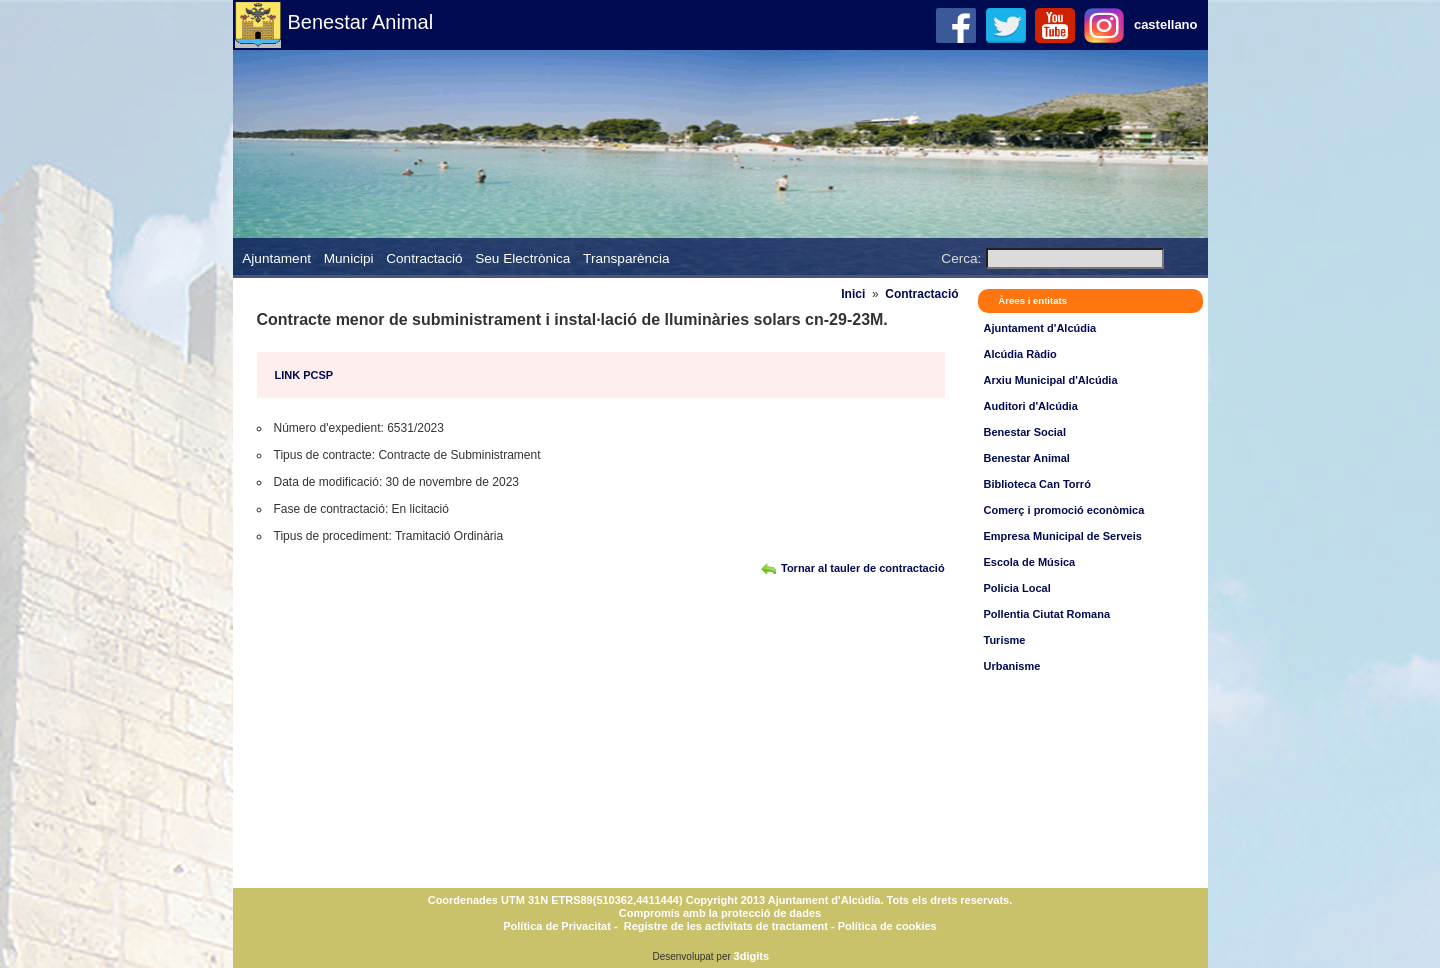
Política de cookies (886, 926)
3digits (751, 956)
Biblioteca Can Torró (1037, 484)
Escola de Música (1030, 562)
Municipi (349, 258)
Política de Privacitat (557, 926)
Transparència (626, 258)
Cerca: (961, 258)
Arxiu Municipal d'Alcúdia (1051, 380)
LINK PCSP (304, 375)
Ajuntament (276, 258)
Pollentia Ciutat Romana (1047, 614)
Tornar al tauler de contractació (863, 568)
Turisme (1005, 640)
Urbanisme (1012, 666)
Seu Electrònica (522, 258)
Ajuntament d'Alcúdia (1040, 328)
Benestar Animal (361, 22)
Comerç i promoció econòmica (1064, 510)
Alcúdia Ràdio (1020, 354)
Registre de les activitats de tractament (726, 926)
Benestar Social (1025, 432)
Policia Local (1017, 588)
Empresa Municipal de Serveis (1063, 536)
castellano (1166, 24)
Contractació (424, 258)
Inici (853, 294)
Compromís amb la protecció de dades (720, 913)
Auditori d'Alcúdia (1031, 406)
